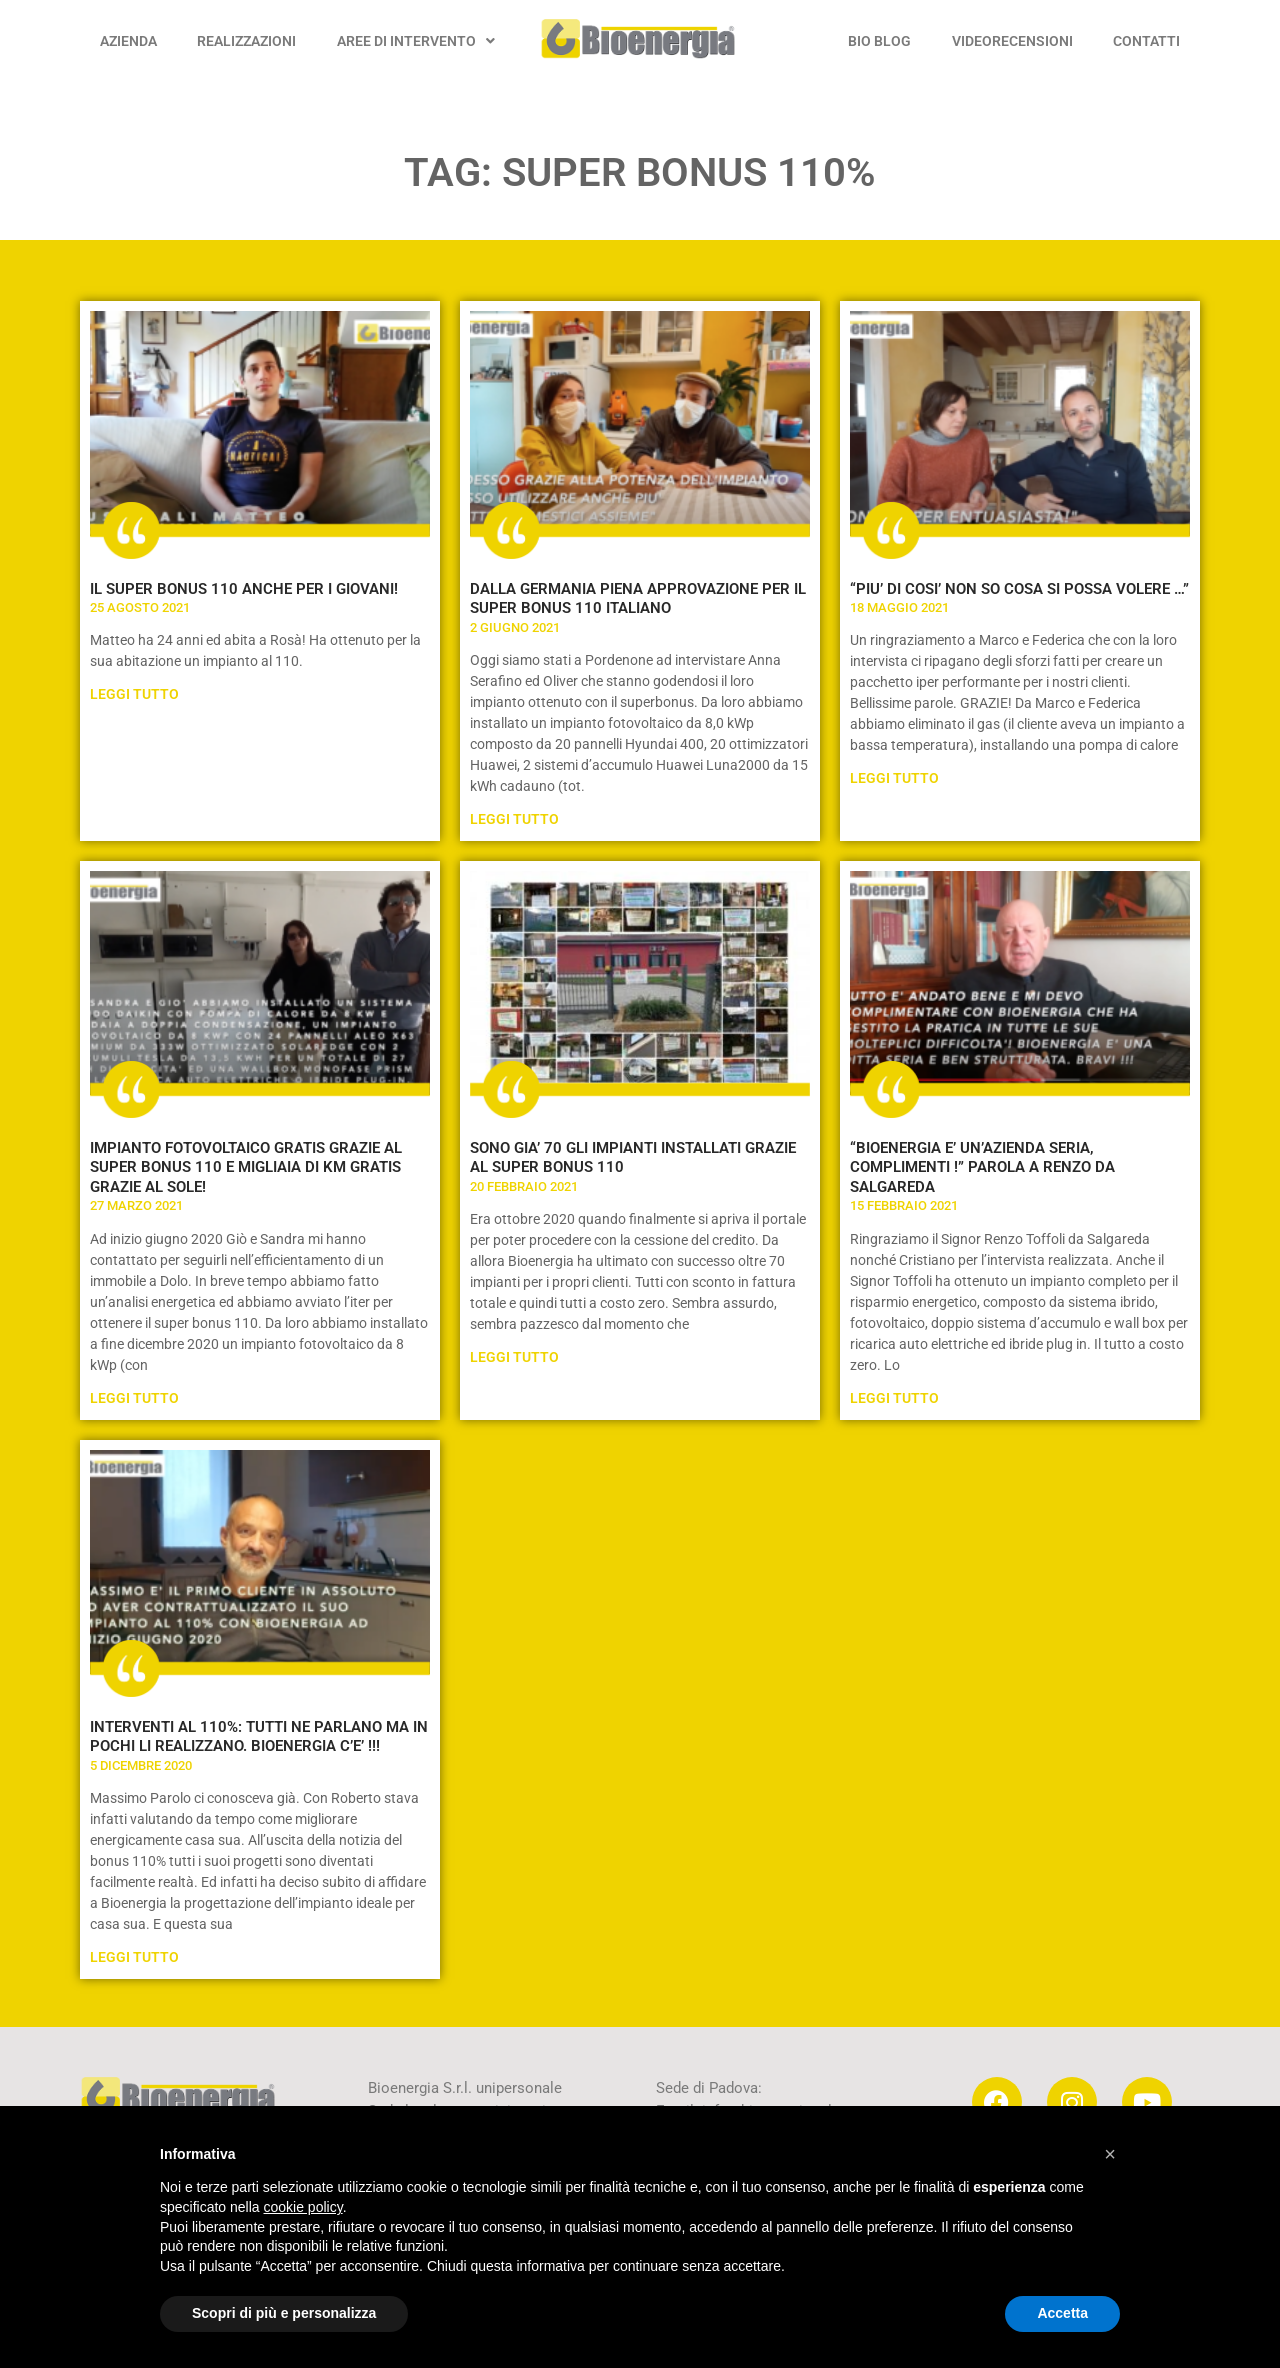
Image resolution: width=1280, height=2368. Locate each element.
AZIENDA (128, 41)
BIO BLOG (879, 41)
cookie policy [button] (303, 2207)
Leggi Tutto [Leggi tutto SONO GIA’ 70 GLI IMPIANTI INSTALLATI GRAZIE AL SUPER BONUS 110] (514, 1357)
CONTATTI (1146, 41)
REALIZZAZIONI (246, 41)
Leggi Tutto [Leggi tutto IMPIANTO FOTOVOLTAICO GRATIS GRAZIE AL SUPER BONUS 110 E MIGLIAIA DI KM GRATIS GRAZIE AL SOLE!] (134, 1398)
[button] (1110, 2154)
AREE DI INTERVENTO (416, 41)
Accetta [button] (1062, 2313)
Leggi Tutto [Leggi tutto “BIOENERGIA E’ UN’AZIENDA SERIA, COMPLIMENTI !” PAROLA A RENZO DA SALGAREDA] (894, 1398)
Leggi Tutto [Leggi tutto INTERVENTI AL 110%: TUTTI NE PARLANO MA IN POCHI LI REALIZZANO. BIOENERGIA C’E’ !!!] (134, 1957)
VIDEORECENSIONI (1012, 41)
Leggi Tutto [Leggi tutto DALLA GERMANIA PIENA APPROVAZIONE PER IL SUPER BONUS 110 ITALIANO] (514, 819)
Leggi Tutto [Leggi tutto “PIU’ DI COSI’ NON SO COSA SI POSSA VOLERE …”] (894, 778)
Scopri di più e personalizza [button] (284, 2313)
